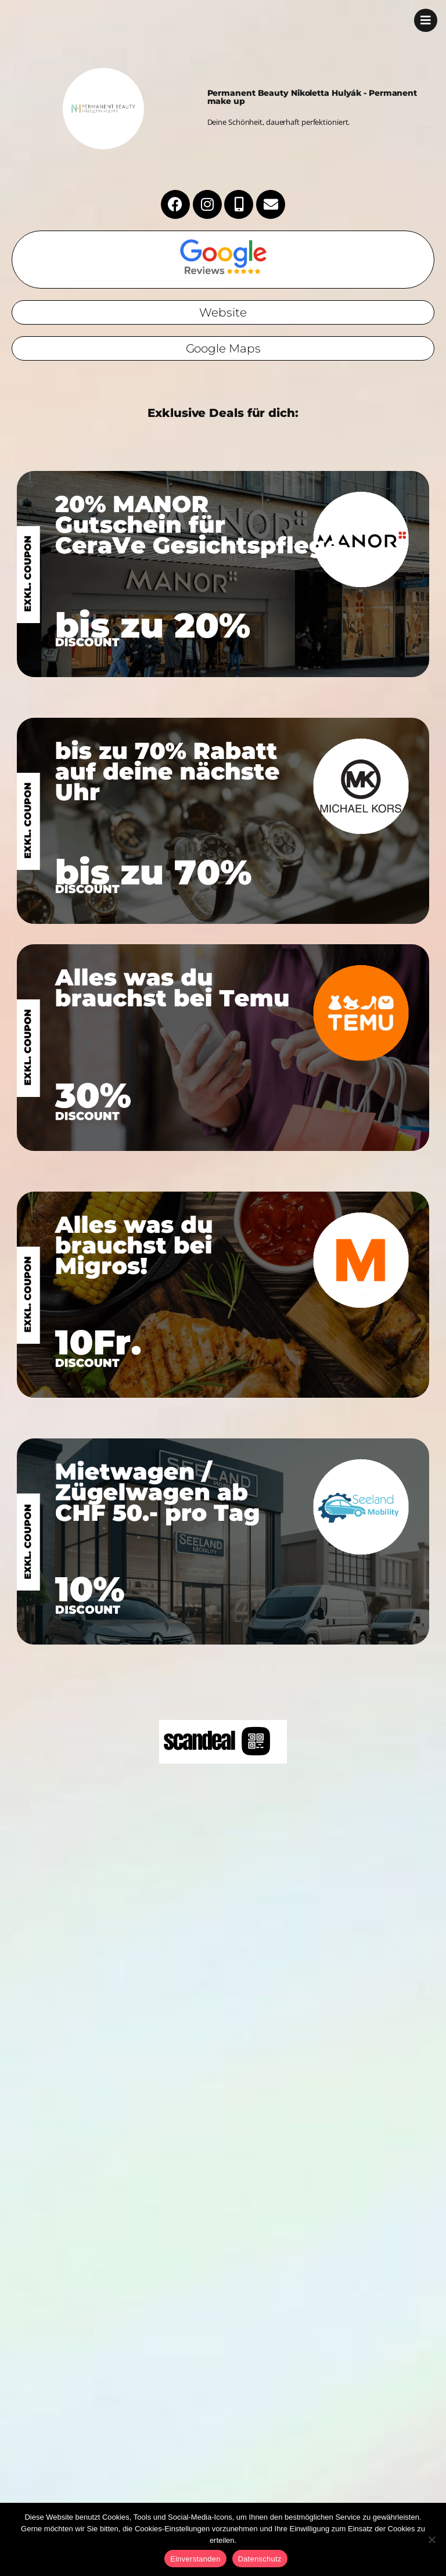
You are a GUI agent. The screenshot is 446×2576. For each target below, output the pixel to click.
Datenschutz (260, 2559)
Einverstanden (195, 2559)
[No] (431, 2539)
